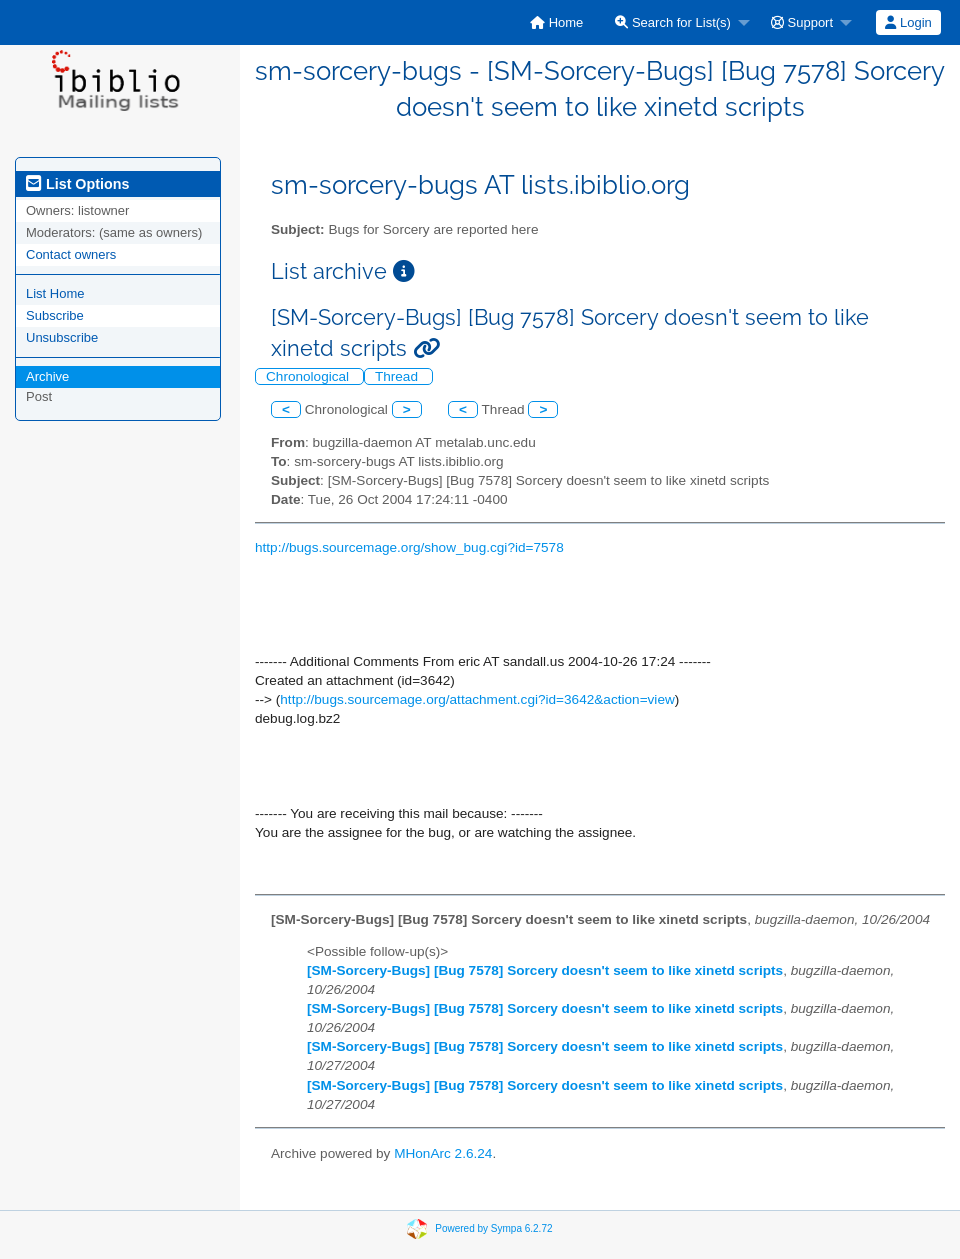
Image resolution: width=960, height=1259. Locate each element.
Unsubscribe (62, 337)
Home (556, 22)
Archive (47, 376)
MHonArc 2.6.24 (443, 1153)
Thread (398, 376)
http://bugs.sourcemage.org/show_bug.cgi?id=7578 (409, 547)
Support (802, 22)
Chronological (309, 376)
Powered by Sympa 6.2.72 (493, 1228)
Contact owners (71, 254)
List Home (55, 293)
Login (908, 22)
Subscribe (55, 315)
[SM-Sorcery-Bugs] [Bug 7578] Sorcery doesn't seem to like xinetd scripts (545, 970)
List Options (77, 184)
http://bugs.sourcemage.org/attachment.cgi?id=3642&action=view (477, 699)
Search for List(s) (673, 22)
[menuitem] (556, 22)
